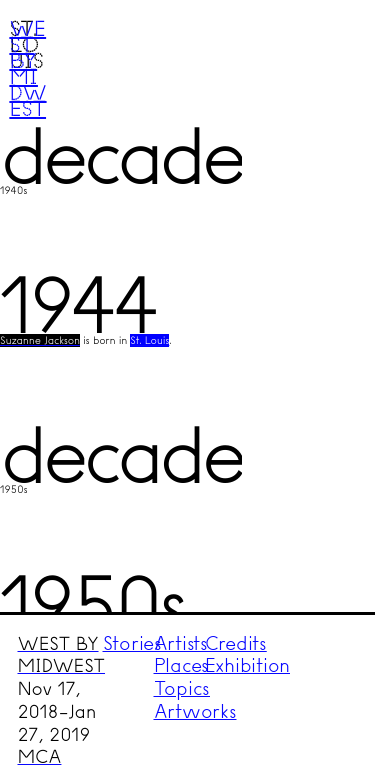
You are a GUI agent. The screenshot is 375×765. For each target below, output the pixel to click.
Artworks (195, 711)
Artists (181, 643)
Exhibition (248, 665)
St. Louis (149, 340)
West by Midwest (27, 68)
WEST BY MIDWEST (60, 655)
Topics (182, 688)
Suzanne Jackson (40, 340)
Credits (236, 643)
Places (182, 665)
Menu (321, 53)
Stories (132, 643)
